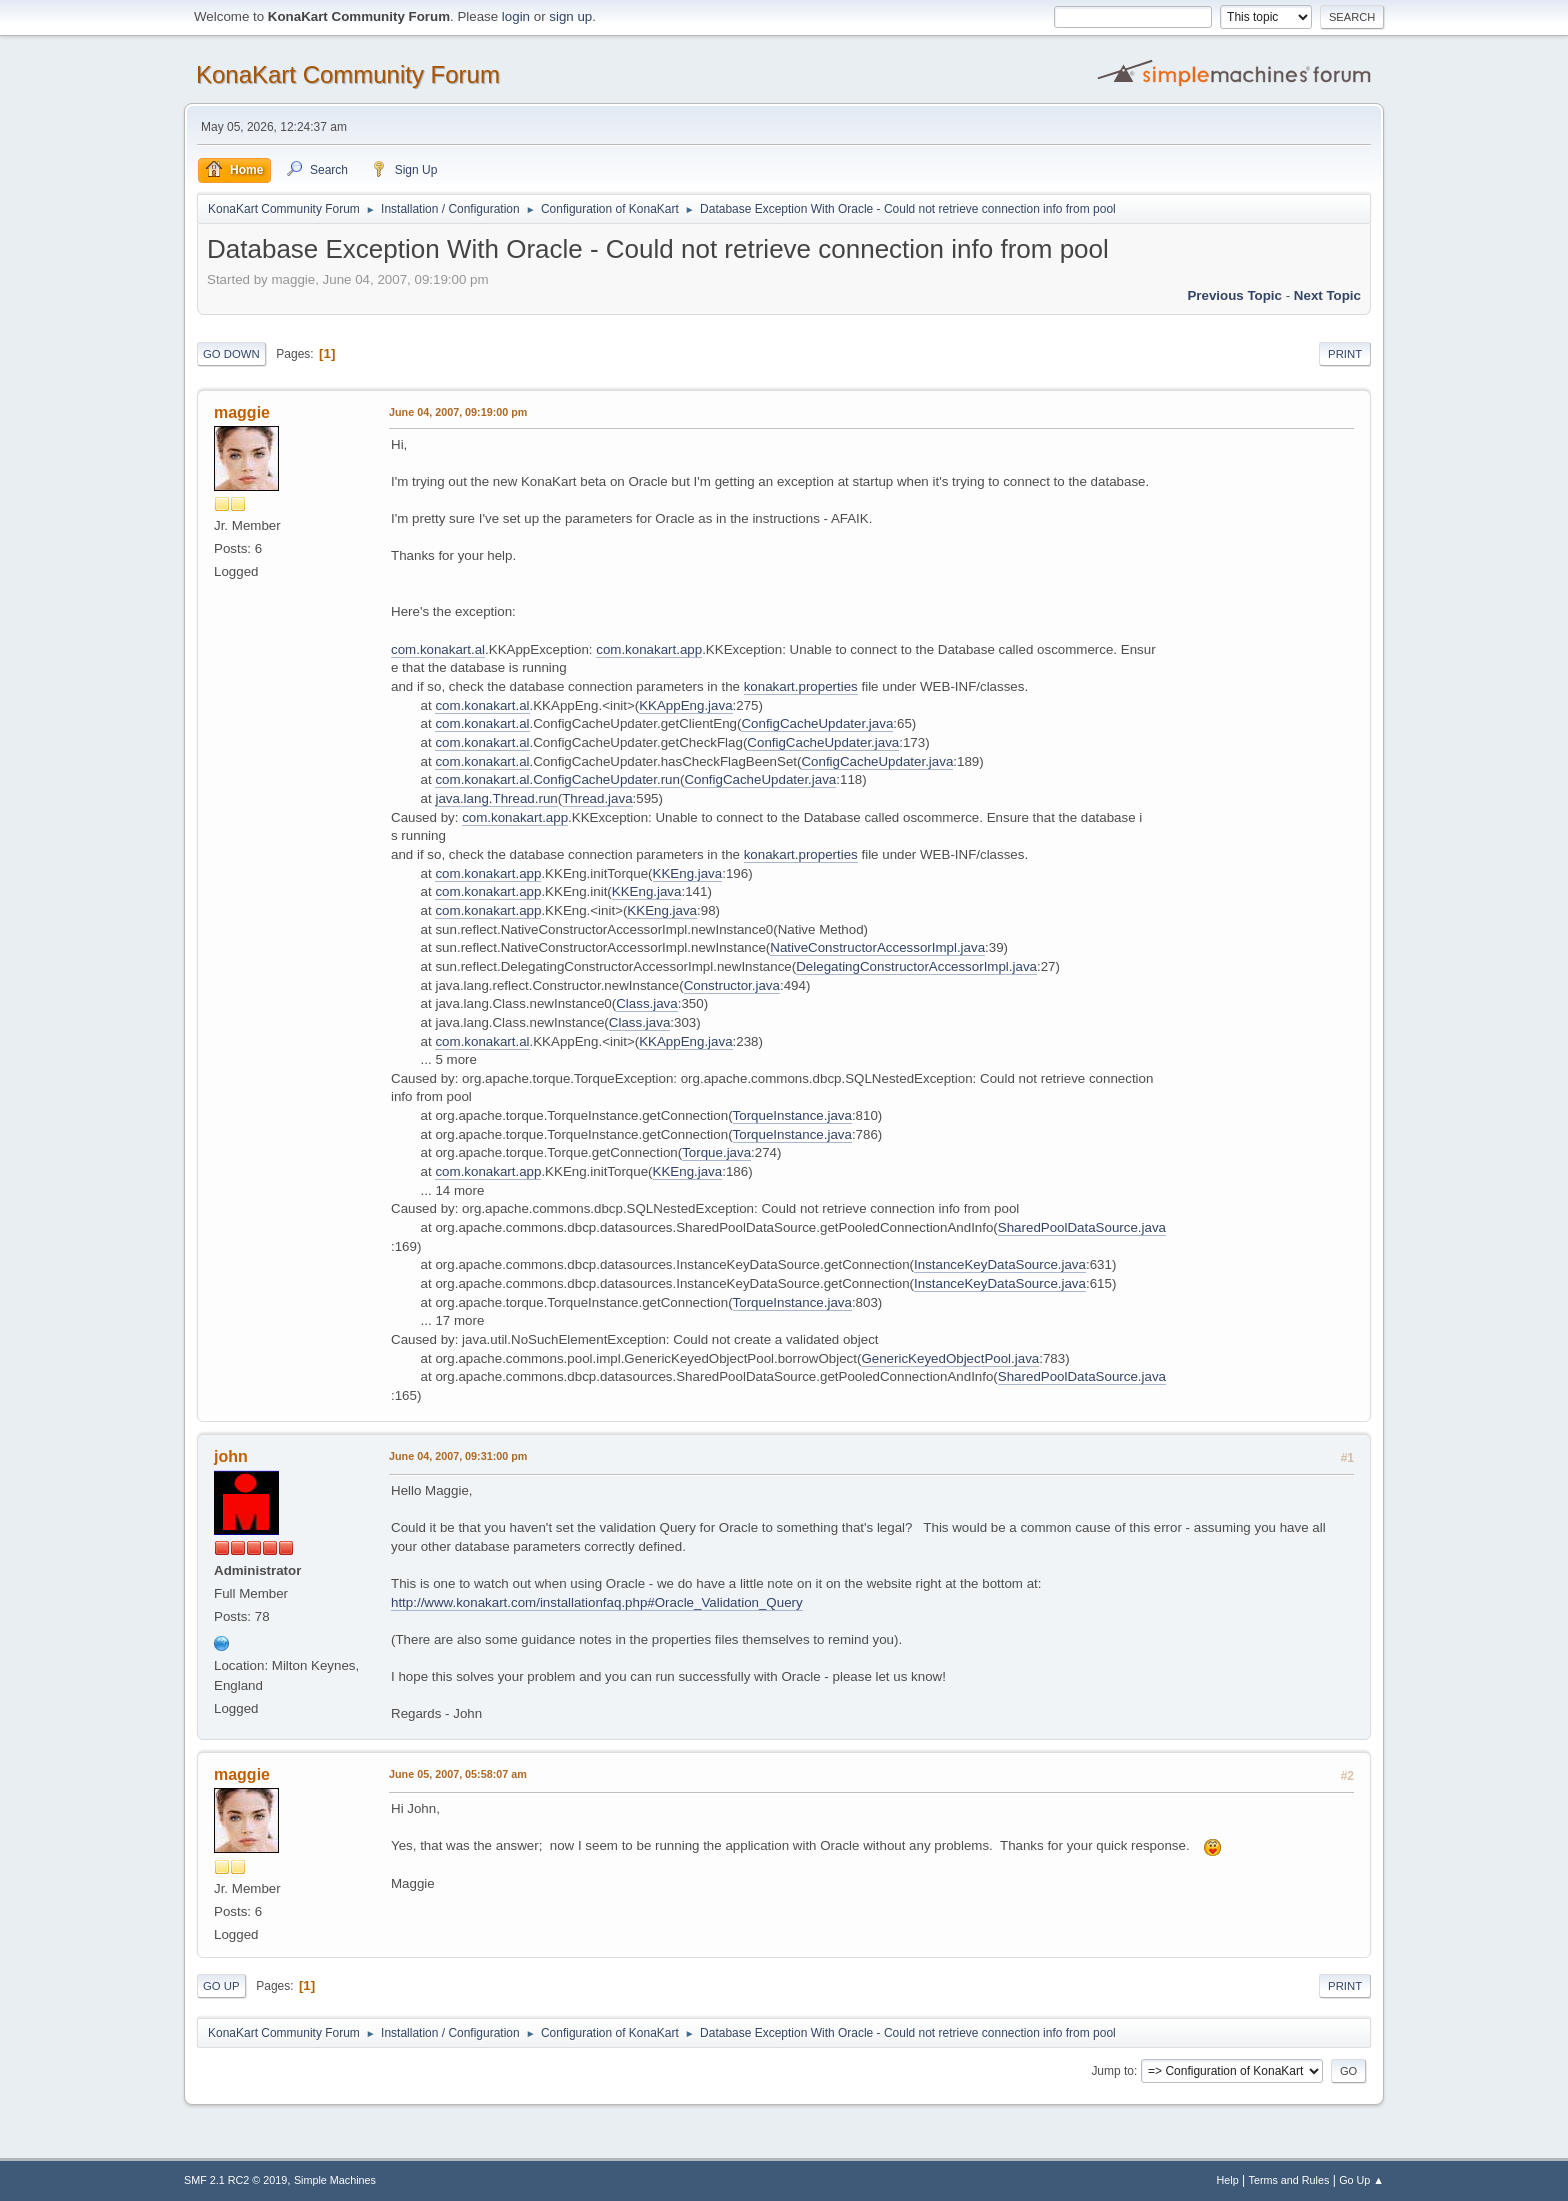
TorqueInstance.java (792, 1115)
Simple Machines (335, 2180)
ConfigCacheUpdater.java (817, 723)
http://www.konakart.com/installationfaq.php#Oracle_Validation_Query (597, 1602)
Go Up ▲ (1361, 2180)
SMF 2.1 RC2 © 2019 (235, 2180)
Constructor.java (732, 985)
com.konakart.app (649, 649)
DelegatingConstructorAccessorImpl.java (916, 966)
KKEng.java (688, 873)
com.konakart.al (438, 649)
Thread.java (597, 798)
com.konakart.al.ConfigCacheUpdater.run (557, 779)
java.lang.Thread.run (496, 798)
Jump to (1112, 2071)
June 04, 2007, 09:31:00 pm (458, 1456)
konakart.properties (801, 686)
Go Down (231, 354)
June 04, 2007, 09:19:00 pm (458, 412)
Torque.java (716, 1152)
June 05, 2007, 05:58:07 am (458, 1774)
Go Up (221, 1986)
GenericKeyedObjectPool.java (950, 1358)
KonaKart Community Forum (348, 74)
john (231, 1456)
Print (1345, 354)
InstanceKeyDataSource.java (1000, 1264)
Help (1228, 2180)
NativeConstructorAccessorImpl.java (877, 947)
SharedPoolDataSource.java (1082, 1227)
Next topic (1327, 295)
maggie (242, 412)
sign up (570, 16)
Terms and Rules (1289, 2180)
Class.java (646, 1003)
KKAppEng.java (685, 705)
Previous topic (1234, 295)
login (516, 16)
